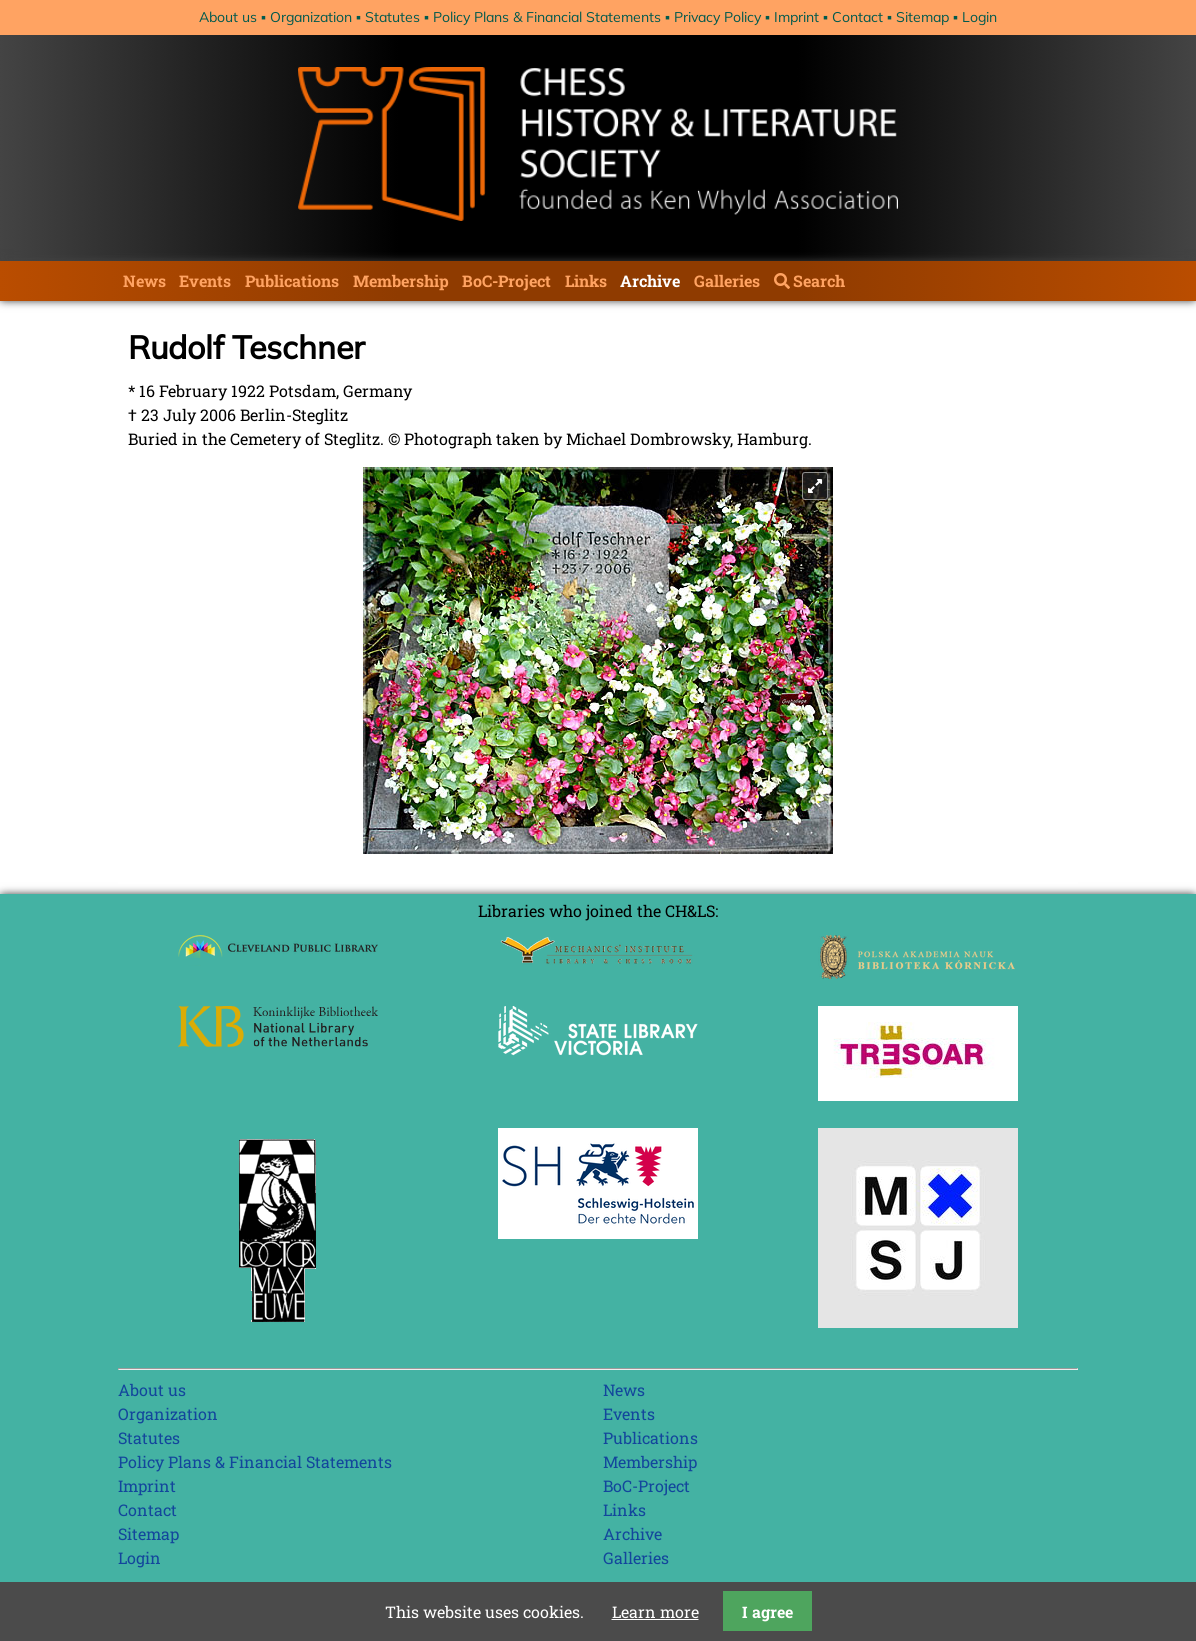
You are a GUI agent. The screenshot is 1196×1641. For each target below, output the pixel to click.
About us (228, 17)
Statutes (392, 17)
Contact (857, 17)
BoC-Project (506, 280)
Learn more (655, 1611)
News (144, 280)
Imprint (796, 17)
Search (819, 280)
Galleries (727, 280)
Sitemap (922, 17)
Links (586, 280)
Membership (401, 280)
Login (979, 17)
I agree (767, 1611)
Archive (650, 280)
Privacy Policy (717, 17)
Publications (292, 280)
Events (205, 280)
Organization (311, 17)
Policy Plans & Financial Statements (547, 17)
